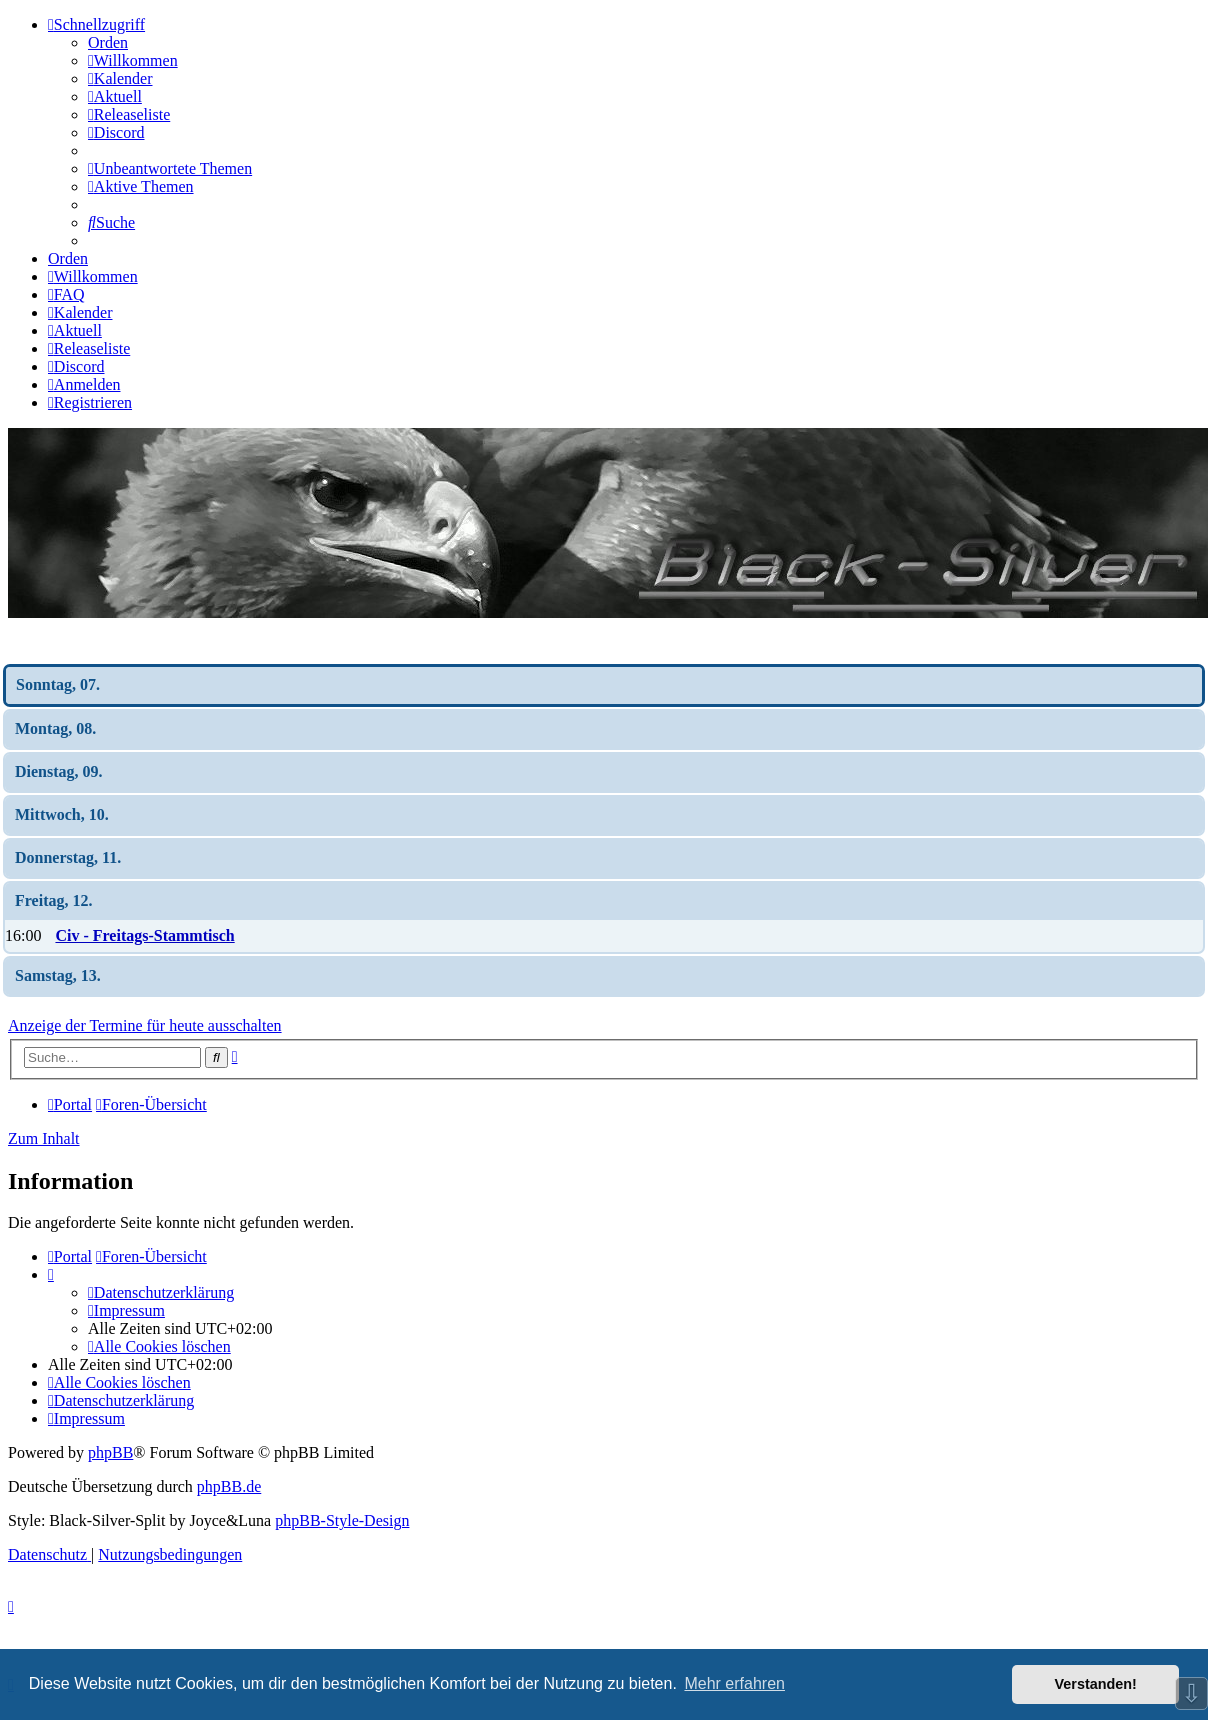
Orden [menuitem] (108, 42)
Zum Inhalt (44, 1138)
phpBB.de (229, 1486)
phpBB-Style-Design (342, 1520)
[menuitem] (133, 60)
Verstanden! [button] (1096, 1684)
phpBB (110, 1452)
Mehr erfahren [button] (734, 1683)
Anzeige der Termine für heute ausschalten (145, 1025)
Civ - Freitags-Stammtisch (144, 935)
